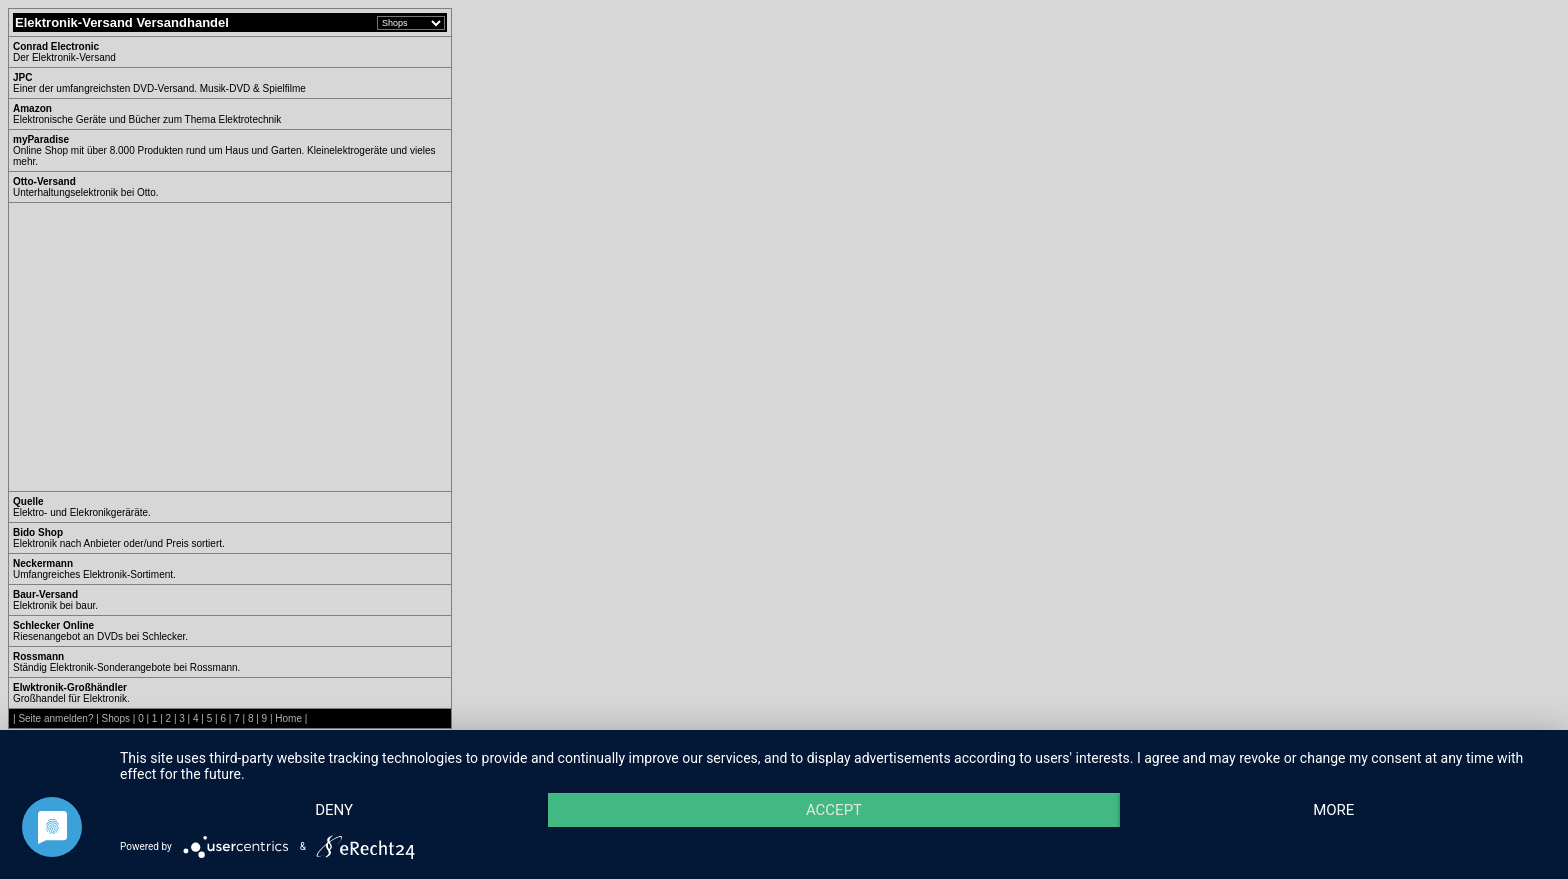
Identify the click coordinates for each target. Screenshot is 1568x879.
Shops (116, 718)
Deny (334, 810)
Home (288, 718)
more (1333, 810)
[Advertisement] (181, 347)
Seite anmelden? (55, 718)
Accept (834, 810)
